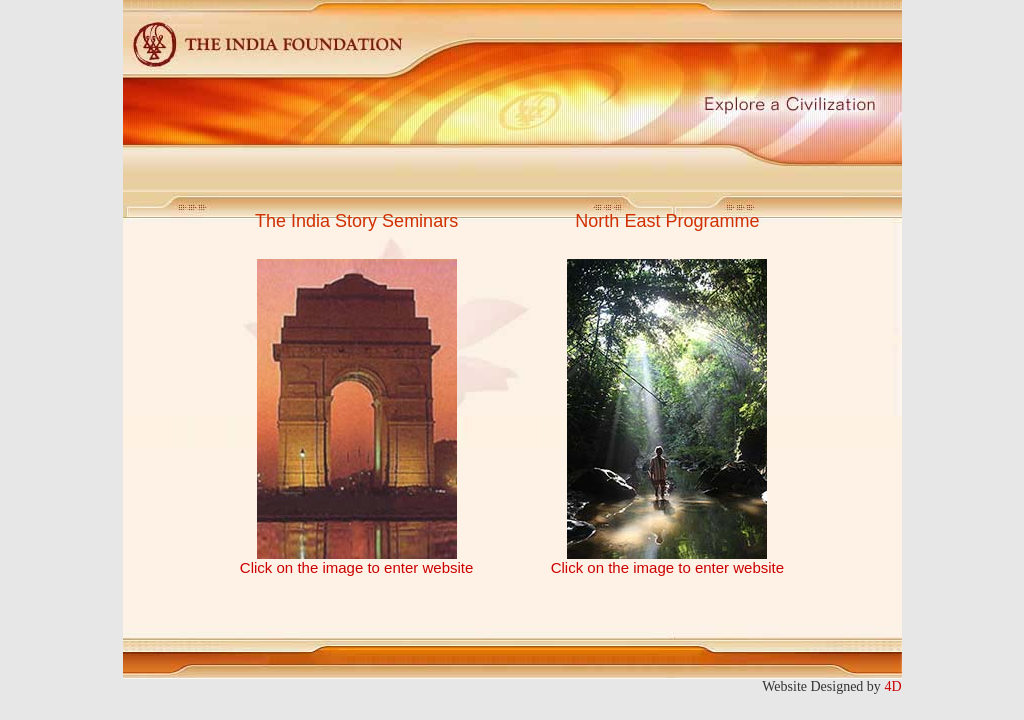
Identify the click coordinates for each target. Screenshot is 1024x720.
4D (892, 686)
